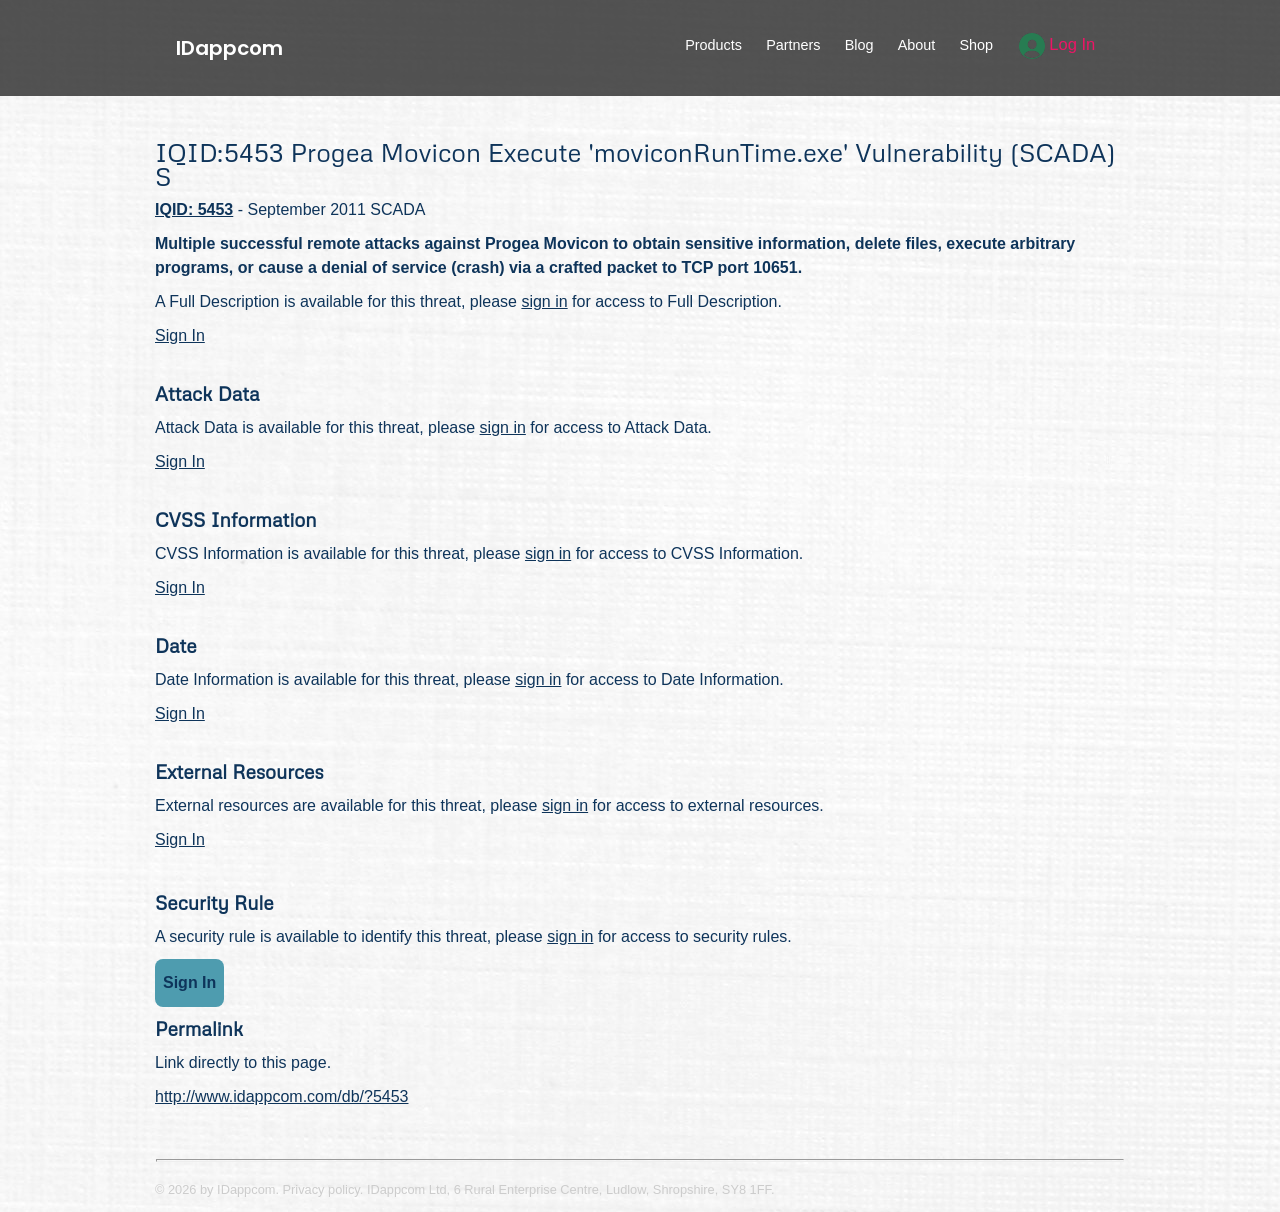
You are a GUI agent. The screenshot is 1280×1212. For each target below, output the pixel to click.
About (917, 45)
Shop (976, 45)
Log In (1057, 44)
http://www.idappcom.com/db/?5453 (281, 1096)
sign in (544, 301)
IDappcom (229, 48)
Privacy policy (321, 1189)
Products (713, 45)
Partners (793, 45)
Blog (859, 45)
